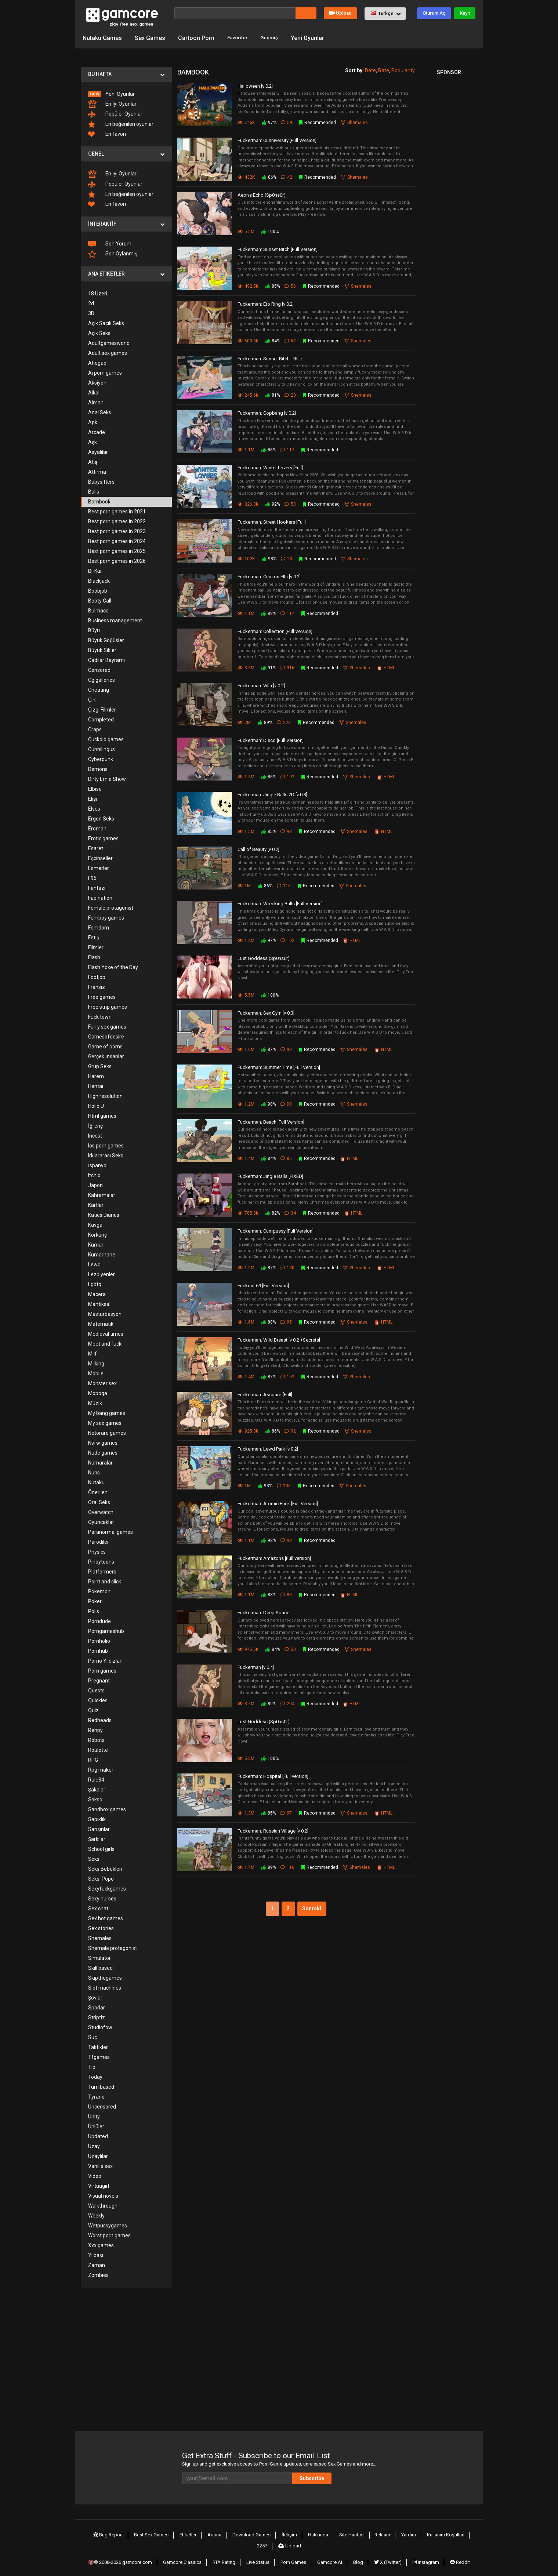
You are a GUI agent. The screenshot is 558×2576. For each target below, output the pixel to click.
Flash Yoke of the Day (113, 966)
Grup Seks (100, 1065)
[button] (385, 13)
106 (286, 1485)
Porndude (99, 1620)
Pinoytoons (101, 1561)
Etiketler (184, 2533)
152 (289, 1375)
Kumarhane (101, 1253)
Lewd (94, 1263)
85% (272, 285)
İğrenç (95, 1125)
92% (272, 503)
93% (264, 1485)
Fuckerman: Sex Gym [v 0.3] (266, 1012)
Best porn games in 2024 (117, 540)
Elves (94, 808)
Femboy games (106, 917)
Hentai (95, 1085)
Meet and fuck (105, 1343)
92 (292, 1430)
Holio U (96, 1105)
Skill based (100, 1967)
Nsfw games (102, 1442)
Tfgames (99, 2056)
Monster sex (102, 1382)
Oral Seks (99, 1501)
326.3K (248, 503)
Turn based (101, 2086)
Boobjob (97, 590)
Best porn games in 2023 (117, 530)
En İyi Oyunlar (112, 103)
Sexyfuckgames (107, 1888)
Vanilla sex (100, 2165)
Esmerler (98, 867)
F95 (92, 877)
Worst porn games (109, 2234)
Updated (98, 2135)
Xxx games (101, 2244)
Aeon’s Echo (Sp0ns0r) (262, 194)
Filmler (96, 946)
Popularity (403, 69)
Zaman (96, 2264)
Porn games (102, 1670)
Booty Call (99, 600)
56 (292, 285)
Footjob (96, 976)
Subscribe (348, 2477)
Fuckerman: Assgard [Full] (265, 1393)
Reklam (368, 2533)
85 (288, 1157)
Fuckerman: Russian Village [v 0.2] (273, 1830)
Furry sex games (107, 1026)
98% (268, 557)
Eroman (97, 827)
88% (268, 1321)
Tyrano (96, 2096)
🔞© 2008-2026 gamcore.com (126, 2555)
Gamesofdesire (106, 1035)
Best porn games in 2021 (117, 510)
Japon (95, 1184)
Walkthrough (102, 2205)
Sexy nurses (102, 1897)
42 (288, 176)
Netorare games (107, 1432)
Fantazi (96, 887)
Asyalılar (98, 451)
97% (268, 121)
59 (288, 121)
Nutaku (96, 1481)
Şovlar (95, 1997)
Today (95, 2076)
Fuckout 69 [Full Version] (263, 1284)
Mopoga (97, 1392)
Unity (94, 2115)
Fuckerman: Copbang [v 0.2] (267, 412)
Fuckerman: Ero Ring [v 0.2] (266, 303)
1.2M (246, 939)
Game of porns (105, 1045)
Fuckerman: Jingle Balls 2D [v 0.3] (272, 794)
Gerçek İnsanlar (106, 1055)
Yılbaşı (95, 2254)
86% (268, 176)
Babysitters (101, 481)
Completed (101, 718)
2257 (462, 2533)
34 (292, 1212)
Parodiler (98, 1541)
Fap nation (100, 897)
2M (244, 721)
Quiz (93, 1709)
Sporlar (96, 2006)
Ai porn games (105, 372)
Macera (97, 1293)
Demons (98, 768)
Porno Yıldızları (105, 1660)
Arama (209, 2533)
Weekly (96, 2214)
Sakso (95, 1798)
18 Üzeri (97, 292)
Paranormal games (110, 1531)
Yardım (393, 2533)
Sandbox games (107, 1808)
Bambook (99, 500)
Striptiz (96, 2016)
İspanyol (98, 1164)
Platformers (102, 1570)
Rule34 (96, 1779)
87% (268, 1048)
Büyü (94, 629)
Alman (96, 401)
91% (268, 667)
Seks (93, 1858)
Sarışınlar (99, 1828)
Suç (92, 2036)
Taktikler (98, 2046)
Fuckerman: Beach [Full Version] (271, 1121)
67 (292, 339)
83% (268, 1594)
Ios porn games (106, 1144)
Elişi (92, 798)
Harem (96, 1075)
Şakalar (96, 1788)
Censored (99, 669)
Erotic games (103, 837)
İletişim (281, 2533)
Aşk (92, 441)
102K (246, 557)
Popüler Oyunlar (115, 113)
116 (286, 885)
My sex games (105, 1422)
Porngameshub (106, 1630)
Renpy (95, 1729)
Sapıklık (97, 1818)
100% (269, 230)
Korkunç (97, 1234)
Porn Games (297, 2555)
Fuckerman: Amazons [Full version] (274, 1557)
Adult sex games (107, 352)
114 (289, 612)
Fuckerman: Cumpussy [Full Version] (276, 1230)
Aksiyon (97, 382)
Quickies (98, 1699)
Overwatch (100, 1511)
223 (286, 721)
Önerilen (98, 1491)
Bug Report (106, 2533)
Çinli (93, 699)
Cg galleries (101, 679)
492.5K (248, 285)
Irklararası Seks (105, 1154)
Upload (340, 13)
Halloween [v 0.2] (255, 85)
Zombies (98, 2274)
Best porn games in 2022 (117, 520)
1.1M (246, 448)
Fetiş (93, 936)
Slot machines (104, 1987)
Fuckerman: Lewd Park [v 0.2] (268, 1448)
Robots (96, 1739)
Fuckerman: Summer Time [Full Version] (279, 1066)
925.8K (248, 1430)
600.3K (248, 339)
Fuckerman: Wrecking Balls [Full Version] (280, 903)
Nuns (94, 1471)
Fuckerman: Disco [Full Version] (271, 739)
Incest (95, 1135)
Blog (359, 2555)
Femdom (98, 926)
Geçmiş (274, 36)
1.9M (246, 1266)
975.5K (248, 1648)
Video (94, 2175)
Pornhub (98, 1650)
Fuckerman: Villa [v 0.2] (261, 685)
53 (292, 503)
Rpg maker (100, 1769)
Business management (115, 619)
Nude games (102, 1452)
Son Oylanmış (112, 253)
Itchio (94, 1174)
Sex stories (101, 1927)
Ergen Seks (101, 818)
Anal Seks (99, 411)
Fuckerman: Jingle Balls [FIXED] (270, 1175)
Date (370, 69)
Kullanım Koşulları (429, 2533)
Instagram (424, 2555)
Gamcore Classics (189, 2555)
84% (272, 339)
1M (244, 885)
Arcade (96, 431)
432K (246, 176)
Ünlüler (96, 2125)
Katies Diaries (103, 1214)
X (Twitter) (386, 2555)
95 (288, 1321)
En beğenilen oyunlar (120, 123)
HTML (389, 667)
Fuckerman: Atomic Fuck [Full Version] (278, 1503)
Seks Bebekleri (105, 1868)
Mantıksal (99, 1303)
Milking (96, 1362)
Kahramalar (101, 1194)
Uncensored (102, 2106)
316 (289, 667)
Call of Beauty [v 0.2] (258, 848)
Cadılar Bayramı (106, 659)
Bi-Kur (95, 570)
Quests (96, 1689)
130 (289, 1266)
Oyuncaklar (101, 1521)
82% (272, 1212)
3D (91, 312)
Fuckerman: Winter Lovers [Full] (270, 466)
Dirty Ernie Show (107, 778)
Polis (93, 1610)
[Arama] (235, 13)
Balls (93, 491)
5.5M (246, 230)
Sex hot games (105, 1917)
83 (288, 1594)
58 (292, 1648)
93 (288, 1048)
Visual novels (103, 2195)
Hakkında (307, 2533)
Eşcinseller (100, 857)
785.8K (248, 1212)
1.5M (246, 830)
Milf (92, 1353)
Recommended (319, 121)
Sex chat (98, 1907)
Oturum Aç (434, 13)
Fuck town (100, 1016)
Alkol (93, 391)
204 (289, 1703)
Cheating (98, 689)
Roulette (98, 1749)
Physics (97, 1551)
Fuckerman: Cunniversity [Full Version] (277, 139)
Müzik (95, 1402)
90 (288, 1103)
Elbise (95, 788)
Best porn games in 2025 (117, 550)
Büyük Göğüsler (106, 639)
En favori (107, 133)
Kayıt (465, 13)
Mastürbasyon (105, 1313)
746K (246, 121)
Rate (383, 69)
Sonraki (314, 1908)
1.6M (246, 1048)
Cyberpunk (100, 758)
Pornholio (99, 1640)
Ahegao (97, 362)
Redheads (100, 1719)
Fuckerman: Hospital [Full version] (273, 1775)
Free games (102, 996)
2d (91, 302)
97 (288, 1812)
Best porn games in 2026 (117, 560)
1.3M (246, 776)
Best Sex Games (148, 2533)
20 (292, 394)
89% (268, 612)
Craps (95, 728)
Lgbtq (94, 1283)
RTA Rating (230, 2555)
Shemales (100, 1937)
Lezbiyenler (101, 1273)
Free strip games (107, 1006)
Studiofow (100, 2026)
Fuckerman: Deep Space (263, 1612)
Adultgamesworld (109, 342)
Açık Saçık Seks (106, 322)
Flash (94, 956)
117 (289, 448)
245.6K (248, 394)
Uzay (94, 2145)
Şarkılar (96, 1838)
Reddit (457, 2555)
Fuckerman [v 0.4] (256, 1666)
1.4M (246, 1157)
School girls (101, 1848)
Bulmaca (98, 609)
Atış (92, 461)
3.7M (246, 1703)
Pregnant (99, 1679)
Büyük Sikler (102, 649)
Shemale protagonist (112, 1947)
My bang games (106, 1412)
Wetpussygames (107, 2224)
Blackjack (99, 580)
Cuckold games (106, 738)
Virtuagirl (98, 2185)
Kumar (96, 1244)
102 (289, 776)
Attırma (97, 471)
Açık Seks (99, 332)
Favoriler (239, 36)
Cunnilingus (101, 748)
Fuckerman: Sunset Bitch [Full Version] (278, 248)
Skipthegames (105, 1977)
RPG (93, 1759)
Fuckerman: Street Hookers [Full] (272, 521)
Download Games (245, 2533)
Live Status (263, 2555)
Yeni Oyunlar (313, 36)
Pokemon (99, 1590)
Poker (95, 1600)
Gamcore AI (332, 2555)
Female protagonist (110, 907)
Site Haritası (340, 2533)
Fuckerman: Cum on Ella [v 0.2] (269, 575)
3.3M (246, 667)
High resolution (105, 1095)
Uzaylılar (98, 2155)
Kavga (95, 1224)
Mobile (96, 1372)
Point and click (104, 1580)
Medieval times (105, 1333)
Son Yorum (109, 243)
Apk (92, 421)
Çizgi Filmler (102, 709)
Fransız (96, 986)
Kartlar (96, 1204)
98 (288, 830)
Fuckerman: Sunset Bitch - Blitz (270, 357)
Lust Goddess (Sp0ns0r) (264, 957)
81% (272, 394)
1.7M (246, 1866)
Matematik (100, 1323)
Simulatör (99, 1957)
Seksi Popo (101, 1878)
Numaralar (100, 1462)
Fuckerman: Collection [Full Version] (275, 630)
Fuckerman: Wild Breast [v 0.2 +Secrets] (279, 1339)
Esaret (95, 847)
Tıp (91, 2066)
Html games (102, 1115)
